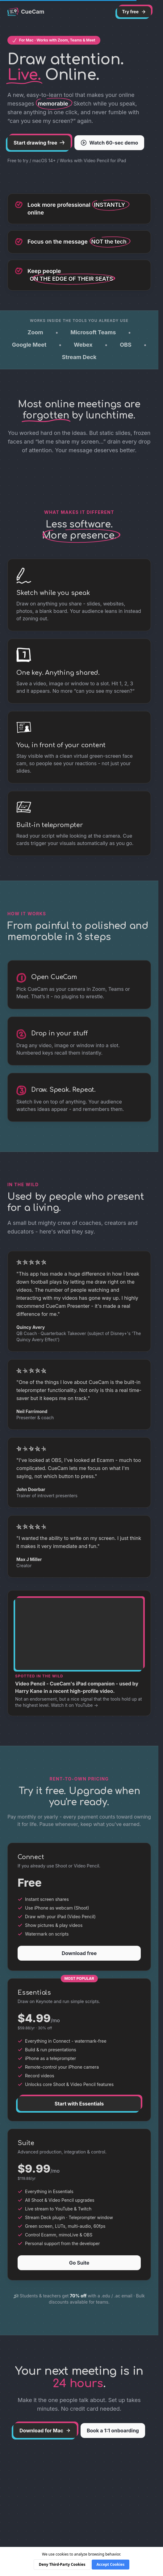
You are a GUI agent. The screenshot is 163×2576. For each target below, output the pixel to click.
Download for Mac (45, 2430)
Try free (134, 11)
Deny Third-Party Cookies (62, 2564)
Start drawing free (39, 143)
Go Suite (79, 2263)
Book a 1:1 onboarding (113, 2430)
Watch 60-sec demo (109, 143)
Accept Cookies (111, 2564)
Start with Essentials (79, 2104)
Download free (79, 1953)
